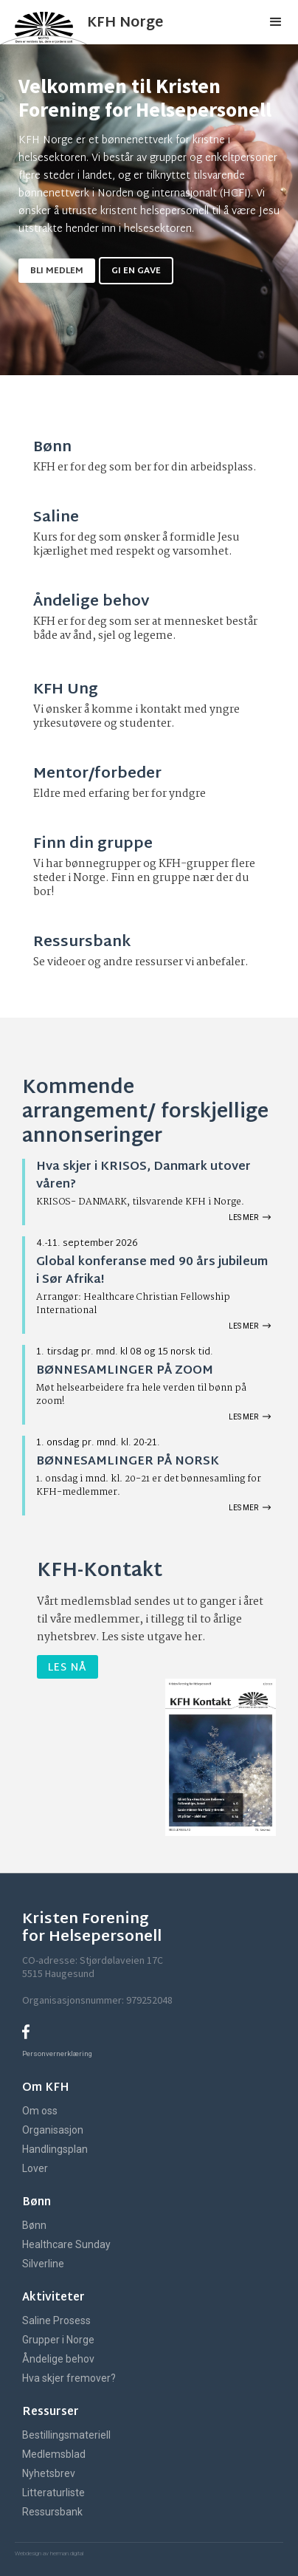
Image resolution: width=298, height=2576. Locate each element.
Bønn (34, 2225)
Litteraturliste (53, 2492)
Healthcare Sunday (66, 2244)
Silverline (43, 2264)
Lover (35, 2168)
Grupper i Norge (58, 2340)
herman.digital (66, 2553)
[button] (276, 22)
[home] (112, 22)
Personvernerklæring (57, 2053)
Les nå (67, 1668)
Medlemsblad (54, 2454)
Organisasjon (52, 2130)
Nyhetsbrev (48, 2473)
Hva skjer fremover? (69, 2378)
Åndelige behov (58, 2359)
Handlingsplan (55, 2149)
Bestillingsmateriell (66, 2435)
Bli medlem (56, 271)
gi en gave (136, 271)
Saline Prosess (56, 2320)
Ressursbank (52, 2512)
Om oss (40, 2111)
